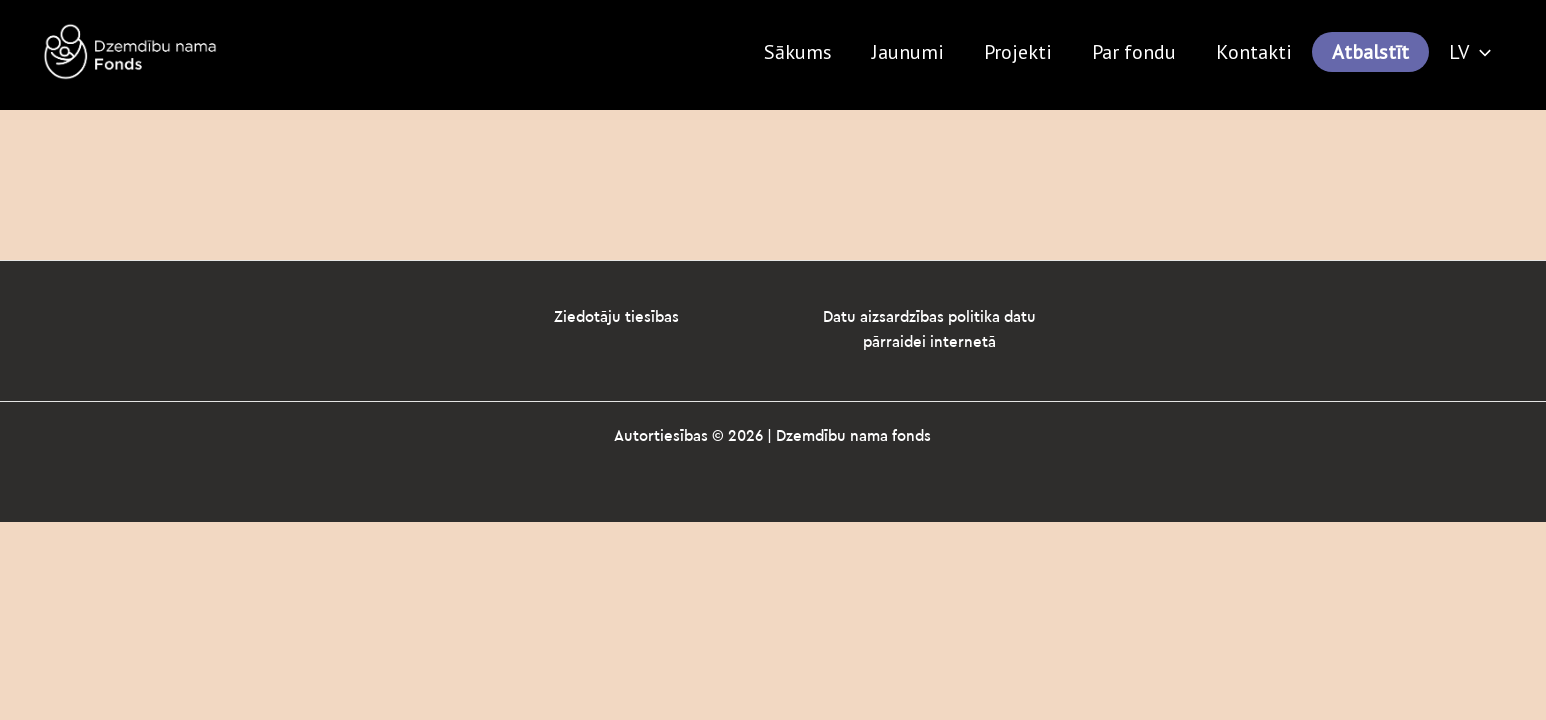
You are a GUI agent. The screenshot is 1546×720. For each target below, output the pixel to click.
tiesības (652, 317)
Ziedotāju (589, 317)
